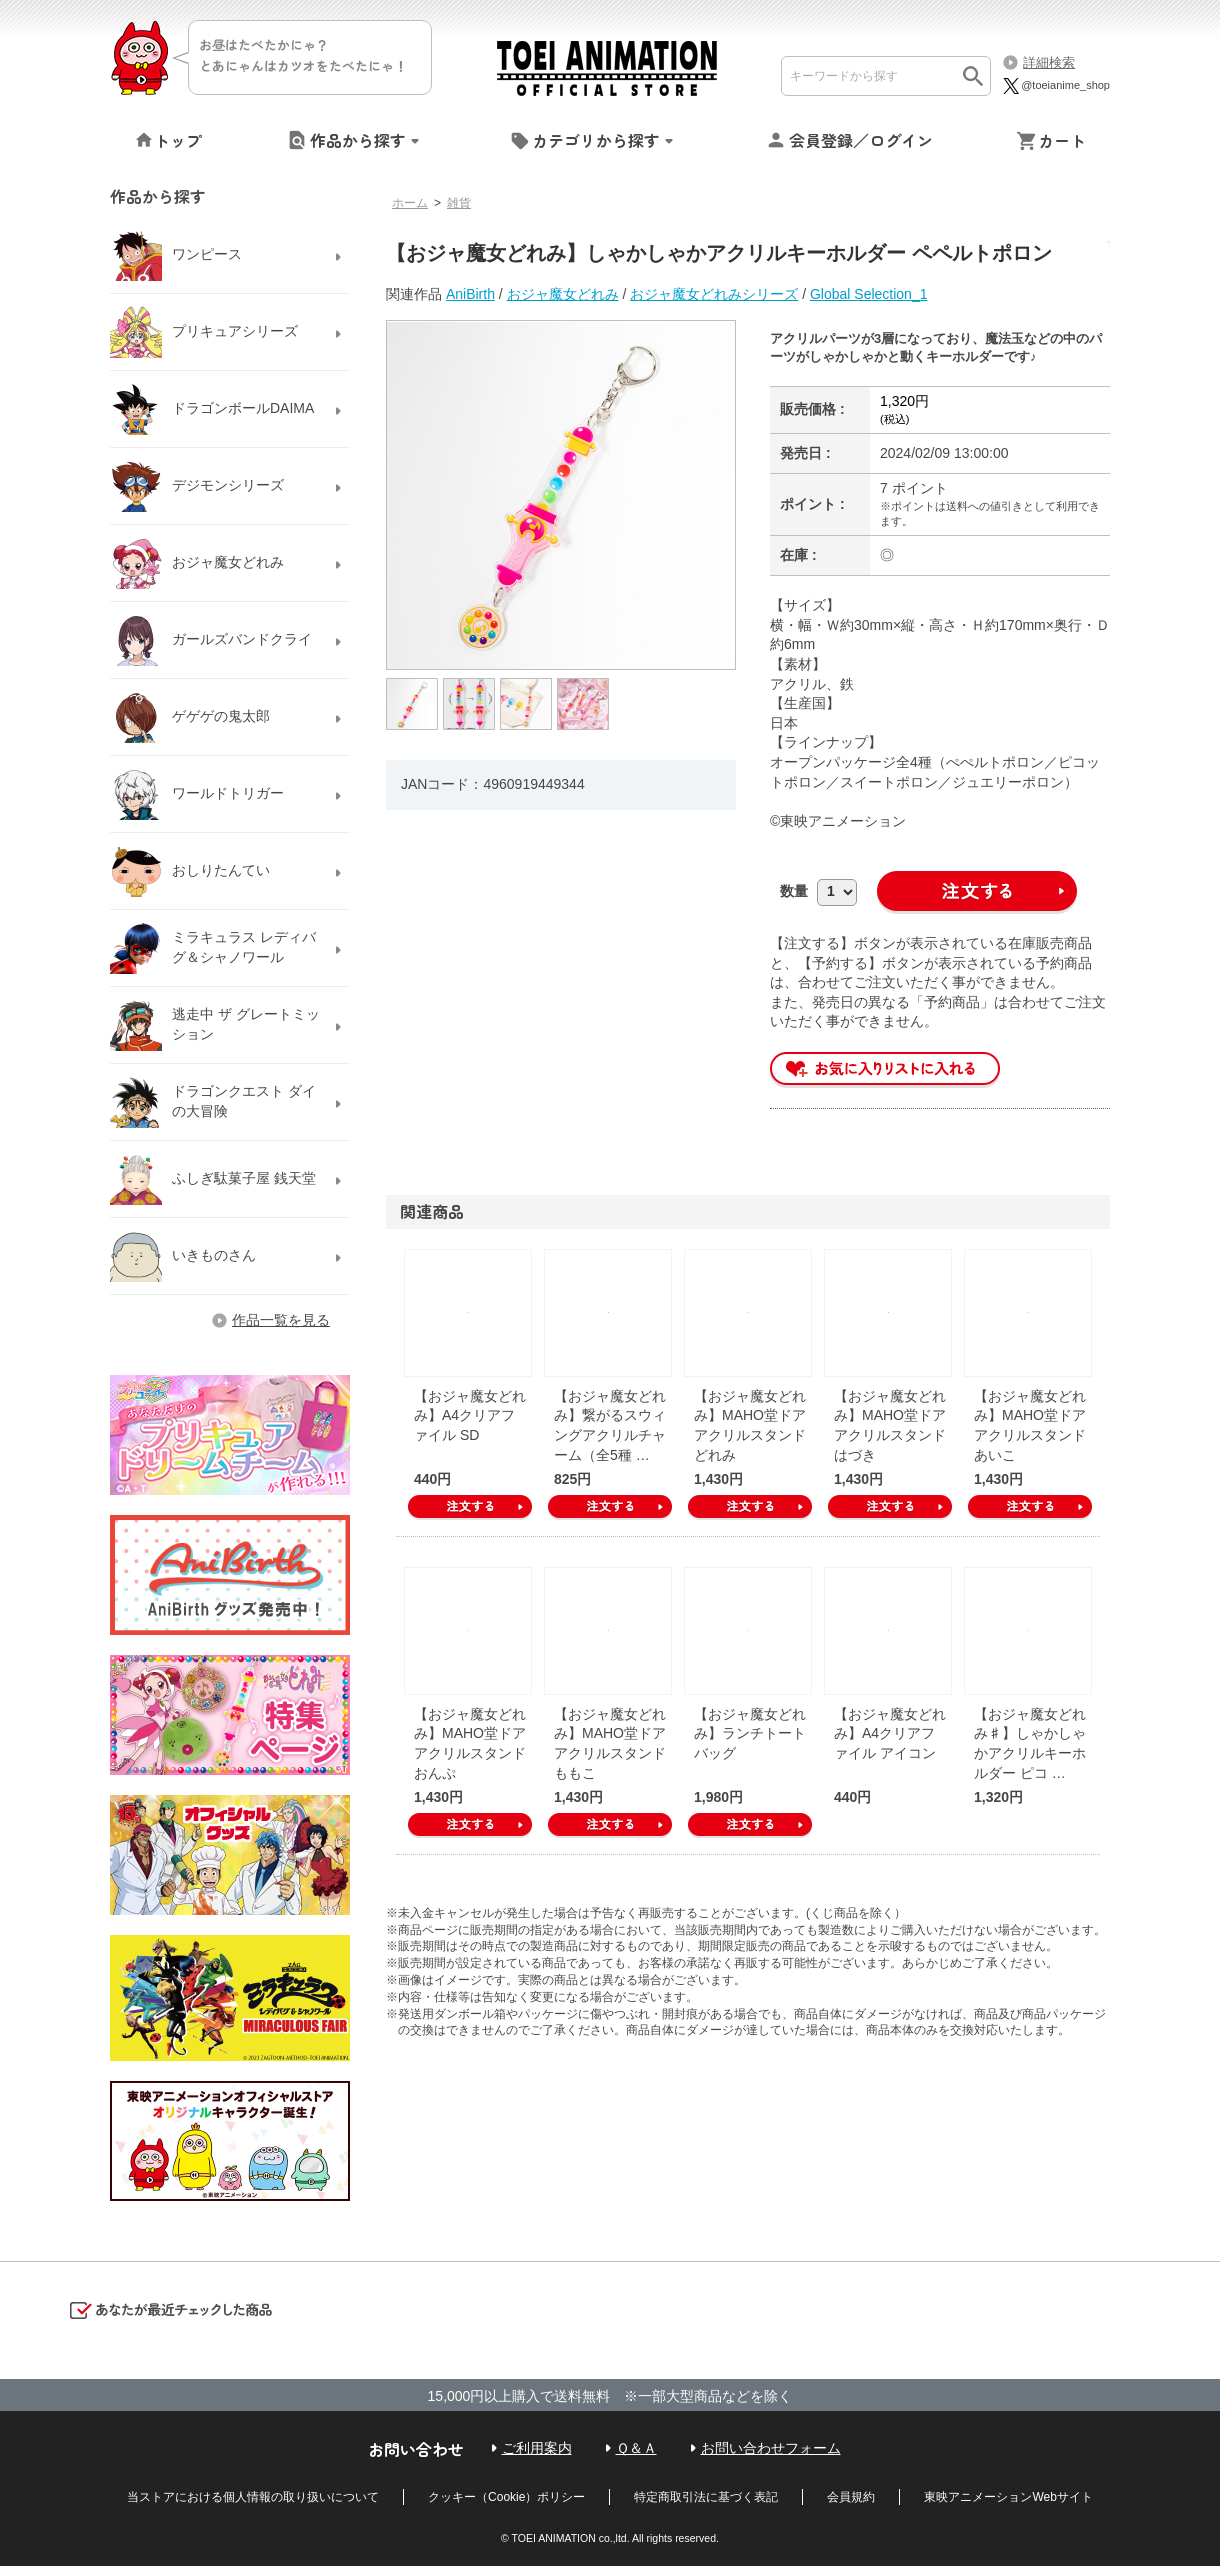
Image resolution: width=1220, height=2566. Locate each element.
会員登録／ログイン (861, 140)
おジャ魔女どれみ (563, 294)
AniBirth (470, 294)
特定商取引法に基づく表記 (706, 2497)
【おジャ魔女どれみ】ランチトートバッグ (750, 1733)
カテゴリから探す (596, 140)
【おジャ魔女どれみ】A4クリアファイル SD (470, 1415)
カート (1062, 140)
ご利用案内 (537, 2448)
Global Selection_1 (869, 294)
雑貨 (459, 203)
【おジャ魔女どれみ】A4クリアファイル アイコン (890, 1733)
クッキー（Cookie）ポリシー (506, 2497)
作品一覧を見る (281, 1320)
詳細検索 (1049, 62)
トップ (178, 140)
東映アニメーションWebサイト (1008, 2497)
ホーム (410, 203)
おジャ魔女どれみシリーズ (714, 294)
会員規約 (851, 2497)
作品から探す (358, 140)
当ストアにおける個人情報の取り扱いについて (253, 2497)
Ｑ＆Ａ (636, 2448)
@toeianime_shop (1055, 85)
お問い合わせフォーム (771, 2448)
